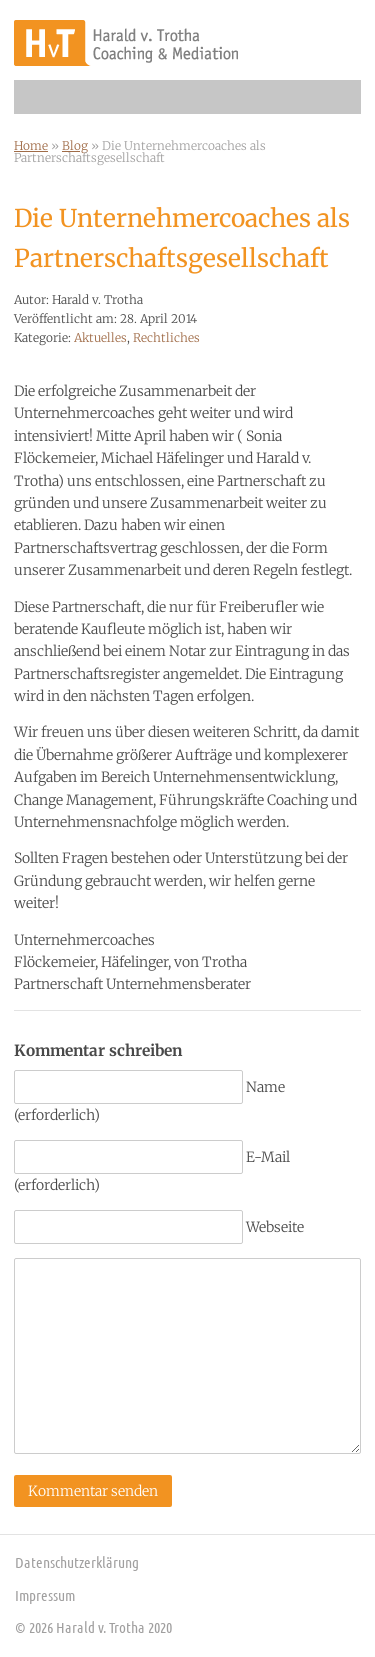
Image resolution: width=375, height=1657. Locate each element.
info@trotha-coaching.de (338, 40)
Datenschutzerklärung (77, 1562)
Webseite (275, 1227)
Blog (75, 145)
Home (31, 145)
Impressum (45, 1595)
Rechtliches (166, 337)
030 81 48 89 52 (290, 40)
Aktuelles (100, 337)
